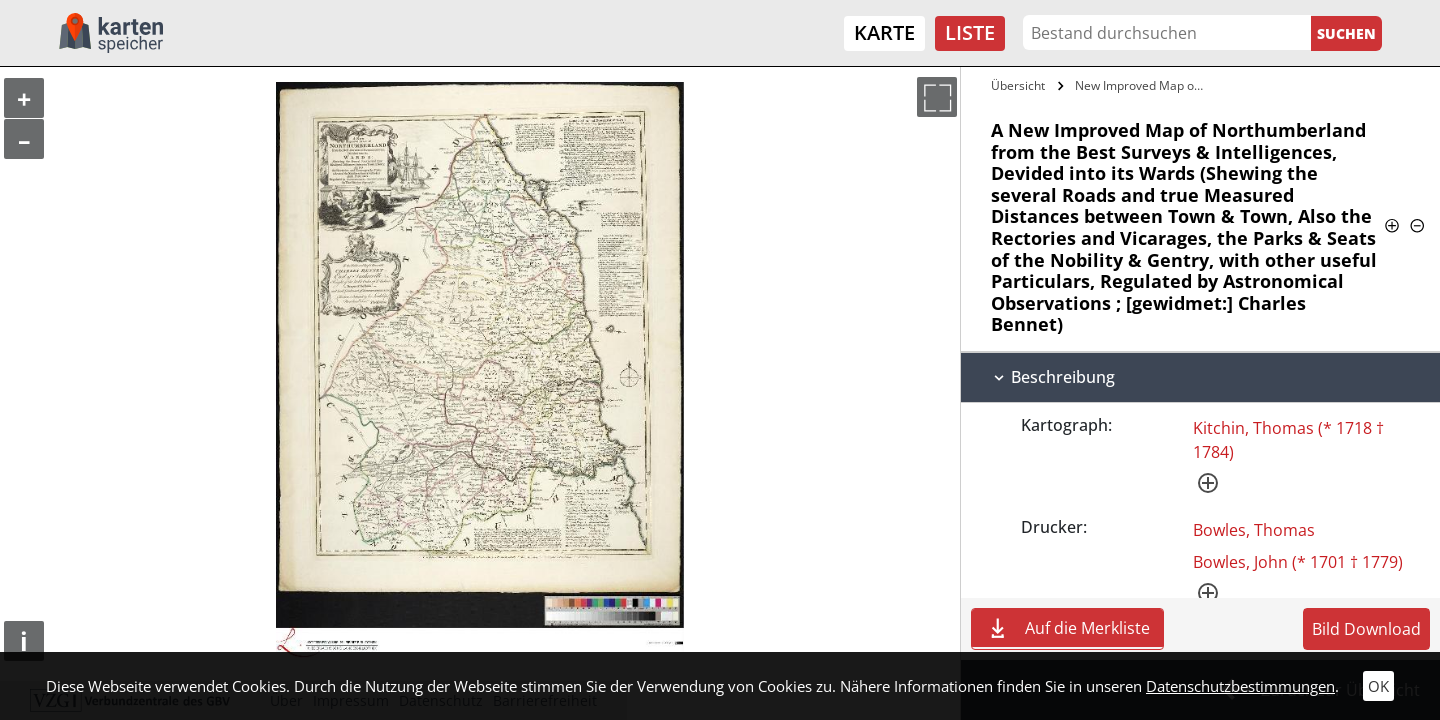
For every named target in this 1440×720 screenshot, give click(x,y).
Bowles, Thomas (1254, 530)
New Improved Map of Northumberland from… (1143, 85)
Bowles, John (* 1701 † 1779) (1298, 562)
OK (1378, 686)
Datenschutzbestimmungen (1240, 686)
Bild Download (1366, 629)
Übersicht (1018, 85)
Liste (970, 32)
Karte (884, 32)
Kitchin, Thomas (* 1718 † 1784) (1288, 440)
